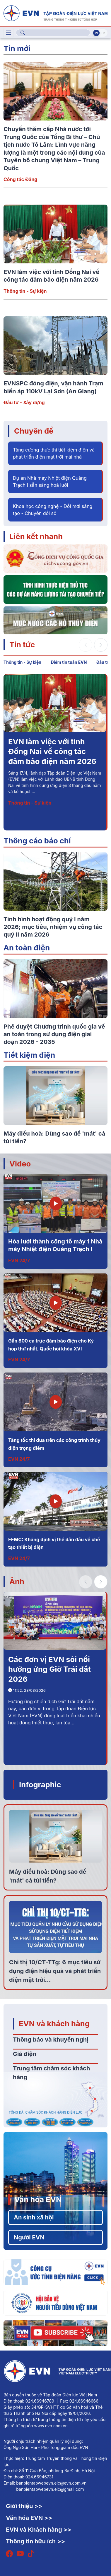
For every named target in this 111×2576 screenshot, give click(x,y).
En (103, 33)
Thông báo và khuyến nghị (50, 2039)
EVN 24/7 (19, 1260)
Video (20, 1163)
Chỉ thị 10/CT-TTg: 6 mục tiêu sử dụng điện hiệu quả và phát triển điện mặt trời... (55, 1971)
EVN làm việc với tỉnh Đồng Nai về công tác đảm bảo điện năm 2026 (52, 751)
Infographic (40, 1784)
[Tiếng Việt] (55, 13)
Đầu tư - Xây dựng (24, 402)
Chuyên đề (33, 430)
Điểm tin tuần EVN (69, 662)
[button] (100, 645)
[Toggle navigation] (8, 33)
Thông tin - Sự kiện (25, 291)
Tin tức (22, 644)
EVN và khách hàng (54, 2023)
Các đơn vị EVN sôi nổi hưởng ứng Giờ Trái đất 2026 (49, 1669)
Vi (96, 33)
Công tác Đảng (20, 179)
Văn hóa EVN (38, 2199)
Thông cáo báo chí (37, 840)
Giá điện (24, 2053)
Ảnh (16, 1581)
